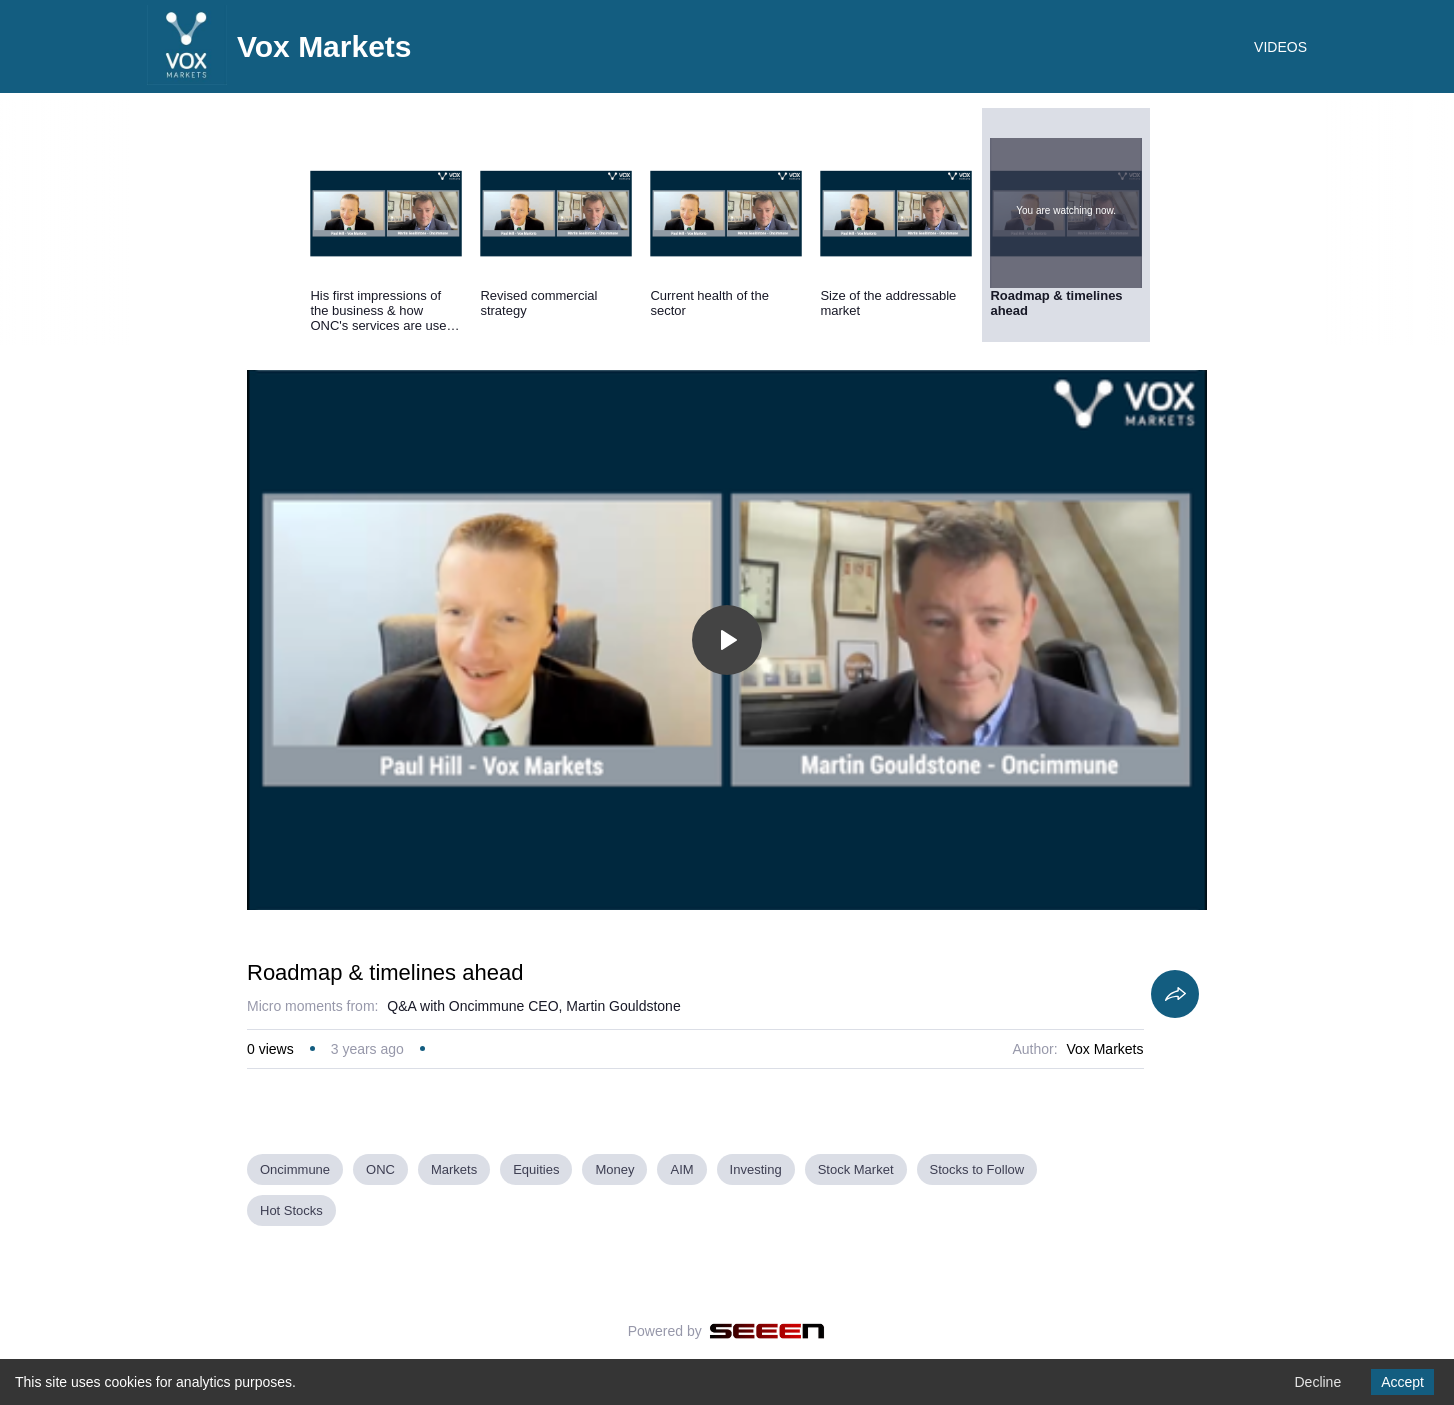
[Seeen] (767, 1331)
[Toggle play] (727, 640)
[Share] (1175, 994)
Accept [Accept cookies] (1402, 1382)
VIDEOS (1280, 47)
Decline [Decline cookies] (1317, 1382)
